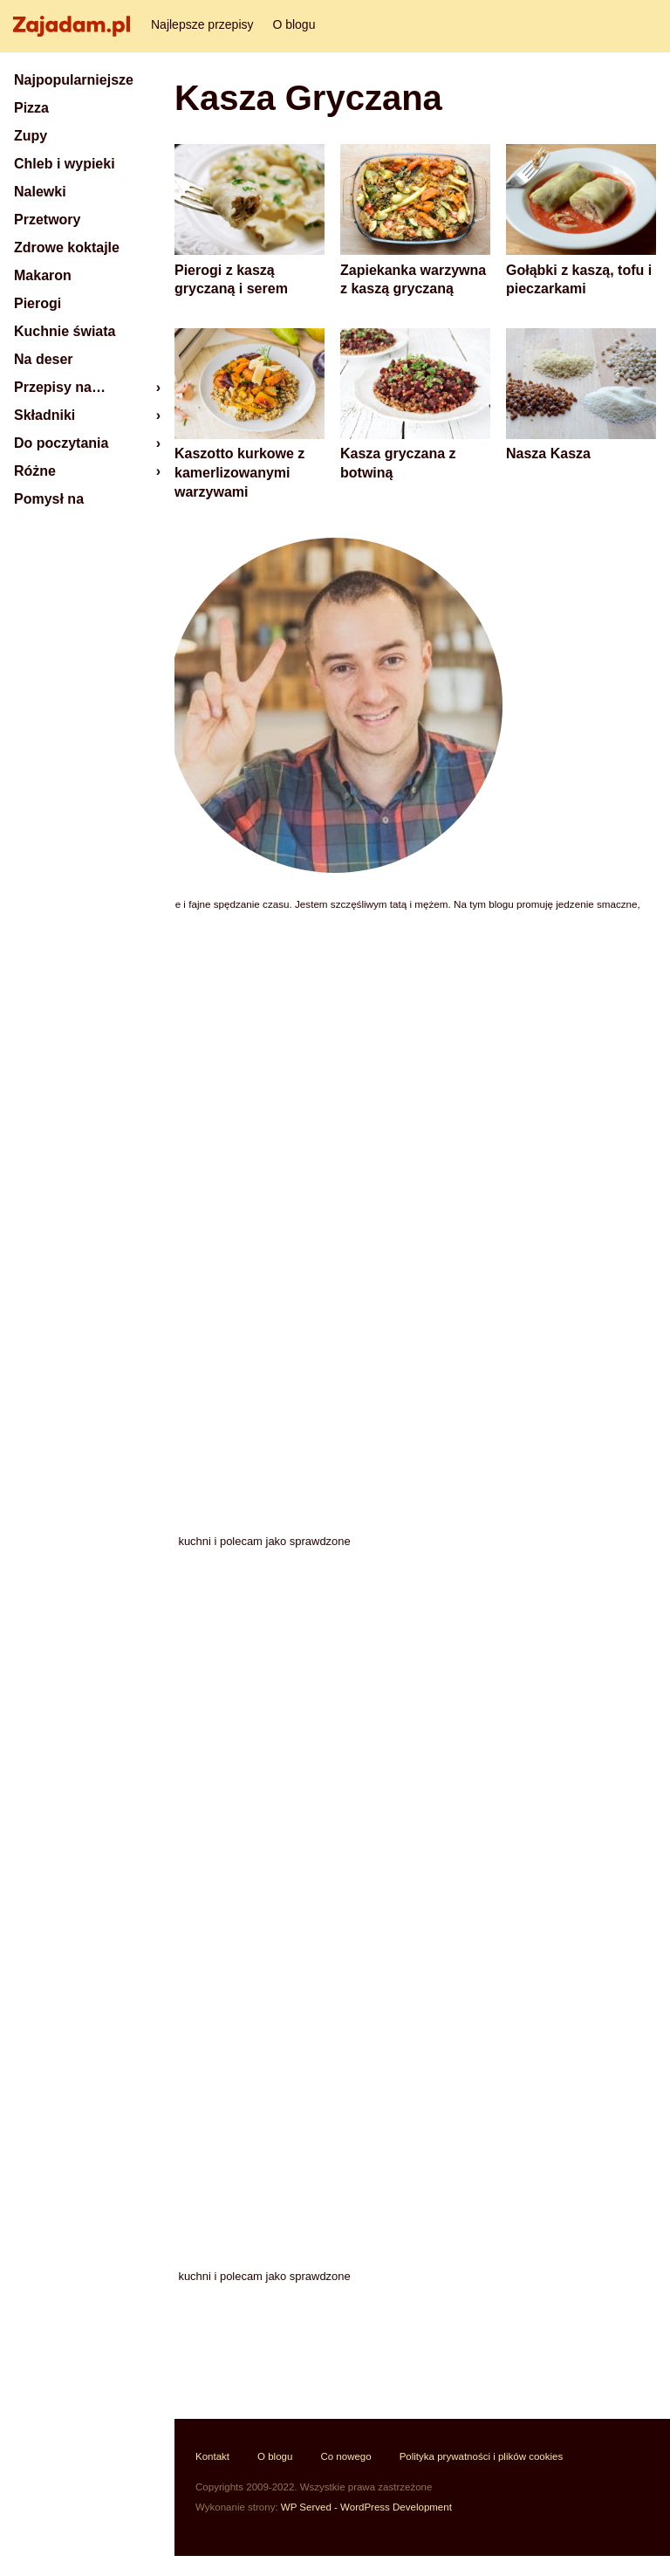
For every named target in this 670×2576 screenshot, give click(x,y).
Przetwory (47, 219)
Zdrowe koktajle (67, 247)
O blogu (293, 24)
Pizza (31, 107)
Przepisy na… (60, 387)
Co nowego (345, 2456)
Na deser (43, 359)
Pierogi (37, 303)
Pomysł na (49, 498)
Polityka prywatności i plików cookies (482, 2456)
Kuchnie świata (64, 331)
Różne (35, 471)
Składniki (44, 415)
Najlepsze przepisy (202, 24)
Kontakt (212, 2456)
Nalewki (40, 191)
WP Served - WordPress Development (366, 2507)
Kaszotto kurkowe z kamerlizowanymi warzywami (239, 472)
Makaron (43, 275)
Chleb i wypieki (64, 163)
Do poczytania (61, 443)
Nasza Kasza (548, 453)
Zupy (30, 135)
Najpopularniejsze (73, 79)
